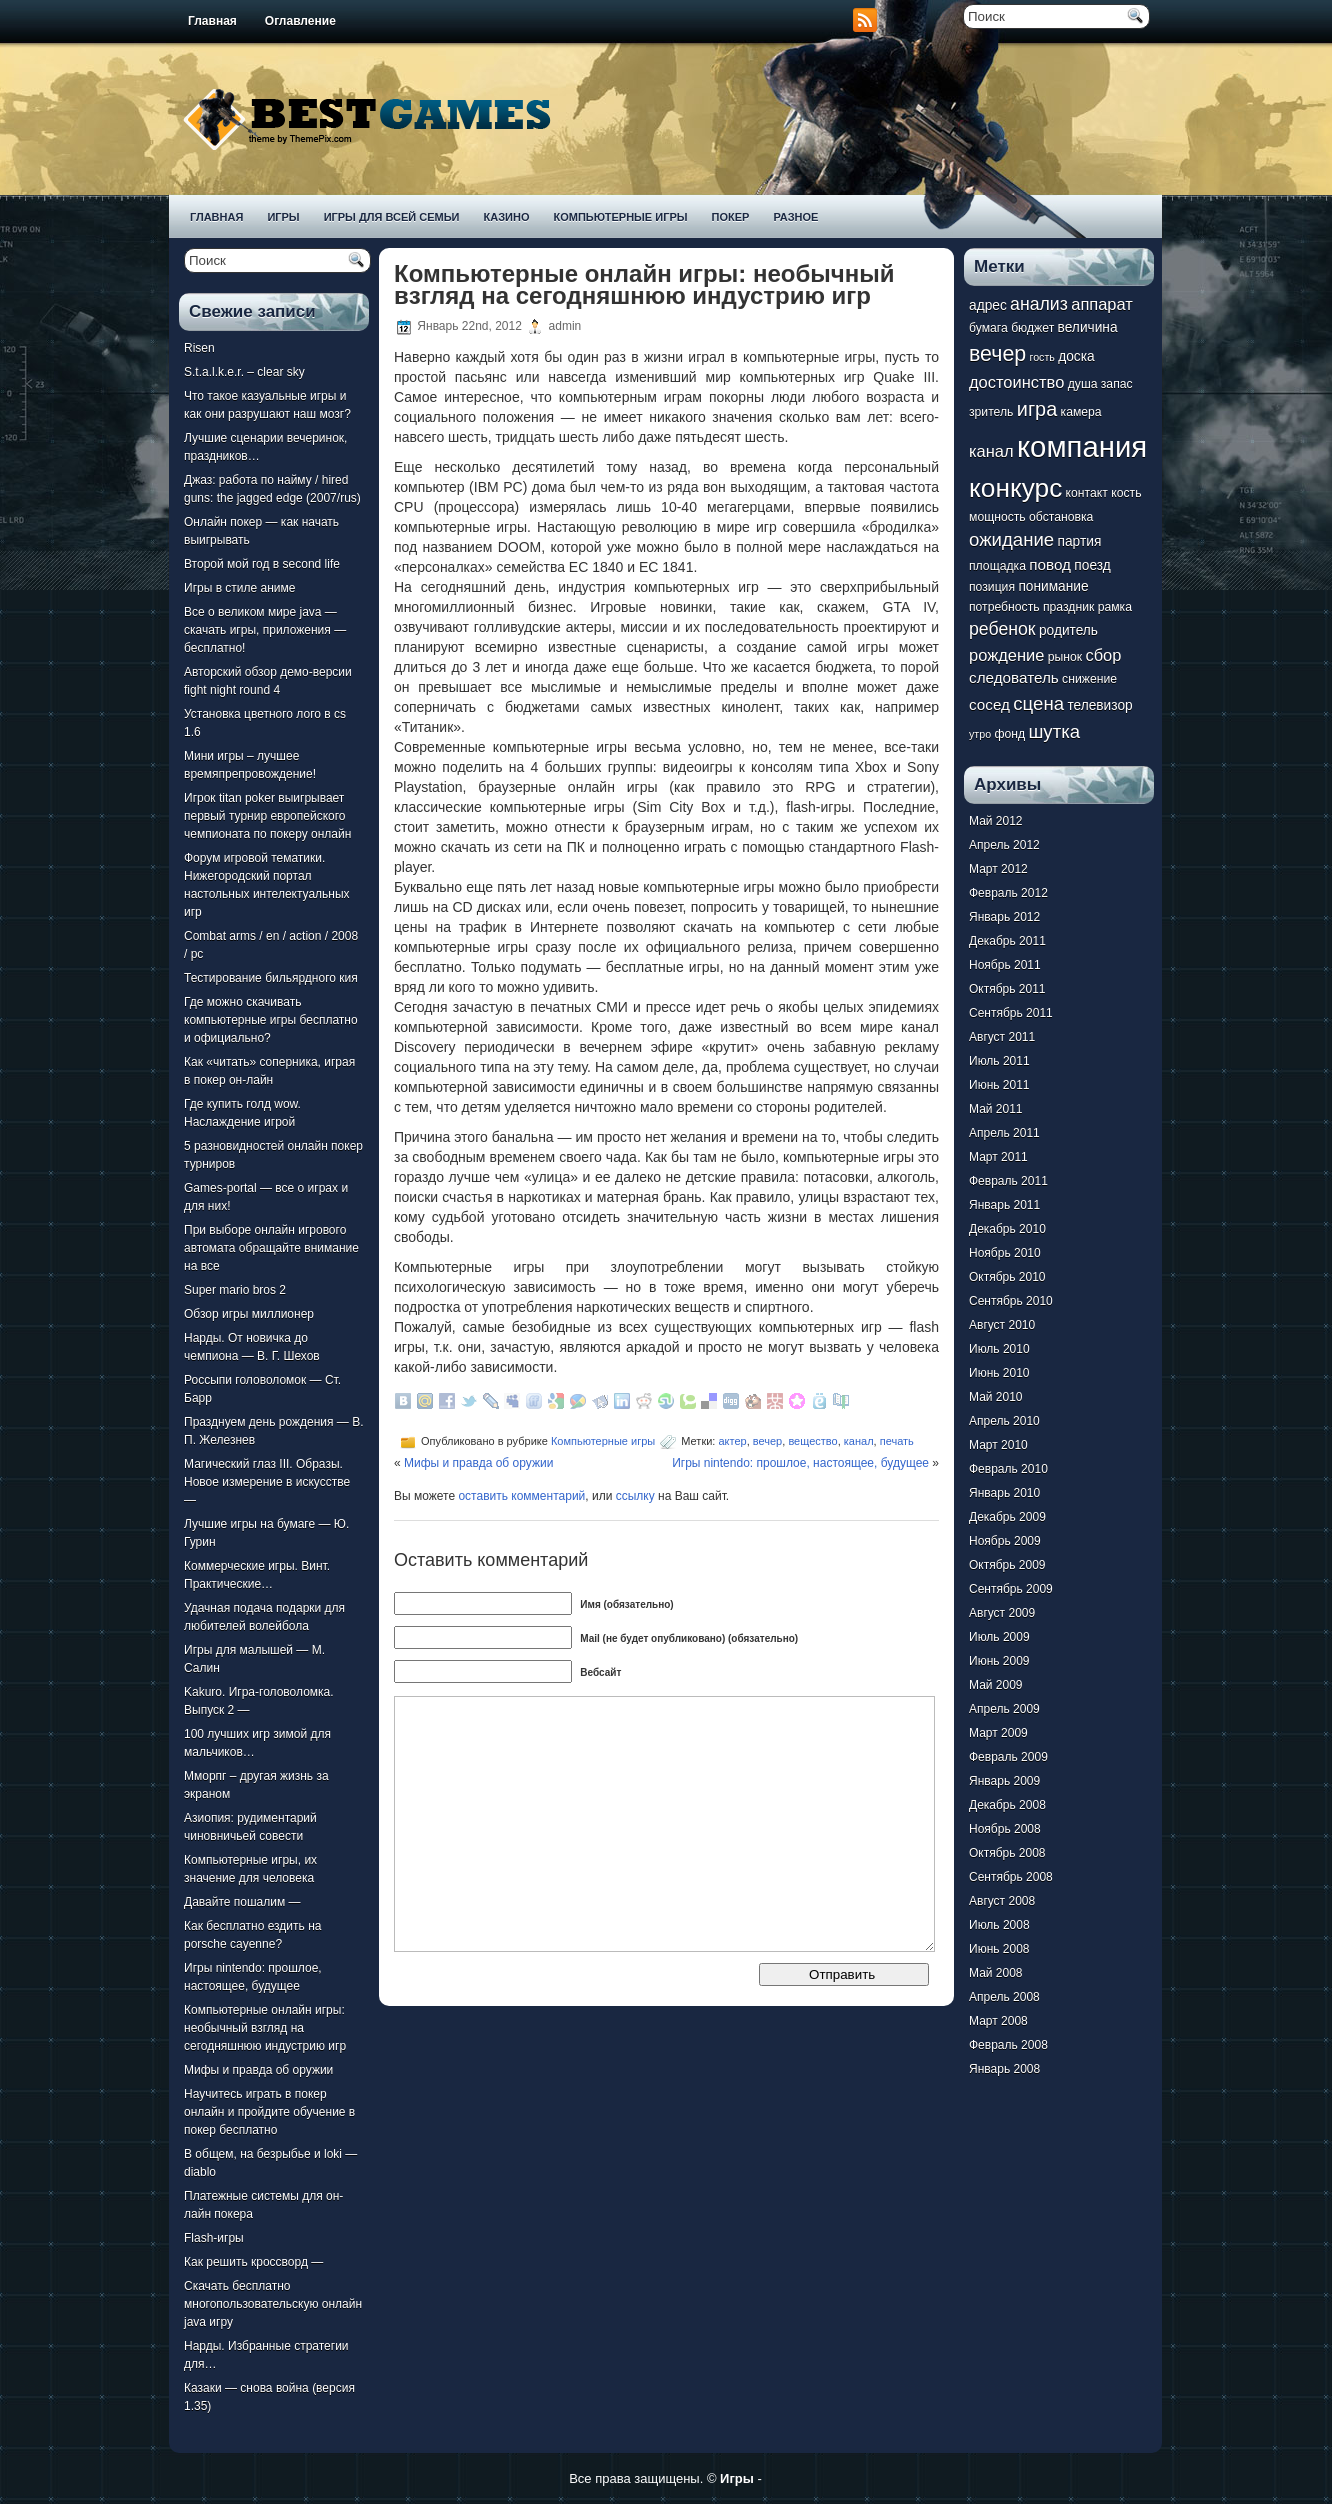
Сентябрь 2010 (1011, 1301)
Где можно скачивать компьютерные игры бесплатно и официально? (271, 1020)
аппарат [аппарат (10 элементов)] (1102, 304)
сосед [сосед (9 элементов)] (989, 704)
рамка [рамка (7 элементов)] (1115, 607)
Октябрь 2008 (1007, 1853)
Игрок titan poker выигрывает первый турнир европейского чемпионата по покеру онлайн (267, 816)
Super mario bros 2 (235, 1290)
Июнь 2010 (999, 1373)
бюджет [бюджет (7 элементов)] (1032, 328)
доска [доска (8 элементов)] (1076, 356)
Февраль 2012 (1008, 893)
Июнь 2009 (999, 1661)
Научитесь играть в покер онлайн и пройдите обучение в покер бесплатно (269, 2112)
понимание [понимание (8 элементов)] (1053, 586)
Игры (283, 217)
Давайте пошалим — (242, 1902)
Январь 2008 (1004, 2069)
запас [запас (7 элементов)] (1117, 384)
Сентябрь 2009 (1011, 1589)
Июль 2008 (999, 1925)
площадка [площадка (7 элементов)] (997, 566)
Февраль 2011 (1008, 1181)
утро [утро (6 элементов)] (980, 734)
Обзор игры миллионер (249, 1314)
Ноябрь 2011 (1005, 965)
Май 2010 (996, 1397)
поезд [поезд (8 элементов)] (1092, 565)
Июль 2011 (999, 1061)
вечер (767, 1441)
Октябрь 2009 (1007, 1565)
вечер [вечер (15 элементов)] (997, 354)
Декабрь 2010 (1007, 1229)
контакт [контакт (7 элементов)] (1087, 493)
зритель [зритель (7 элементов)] (991, 412)
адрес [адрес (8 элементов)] (988, 305)
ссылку (635, 1496)
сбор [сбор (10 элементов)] (1103, 655)
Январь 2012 (1004, 917)
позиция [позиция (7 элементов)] (992, 587)
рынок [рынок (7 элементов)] (1065, 657)
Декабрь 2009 (1007, 1517)
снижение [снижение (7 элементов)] (1089, 679)
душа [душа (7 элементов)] (1083, 384)
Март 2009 (998, 1733)
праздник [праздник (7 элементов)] (1068, 607)
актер (732, 1441)
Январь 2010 (1004, 1493)
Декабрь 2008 (1007, 1805)
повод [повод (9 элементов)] (1050, 564)
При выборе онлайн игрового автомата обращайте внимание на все (271, 1248)
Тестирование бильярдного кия (271, 978)
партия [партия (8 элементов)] (1080, 541)
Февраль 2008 (1008, 2045)
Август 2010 (1002, 1325)
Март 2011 (998, 1157)
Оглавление (300, 21)
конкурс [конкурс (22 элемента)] (1015, 488)
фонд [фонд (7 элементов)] (1009, 734)
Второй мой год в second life (262, 564)
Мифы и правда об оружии (258, 2070)
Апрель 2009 (1004, 1709)
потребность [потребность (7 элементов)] (1004, 607)
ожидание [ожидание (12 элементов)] (1011, 539)
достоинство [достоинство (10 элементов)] (1016, 382)
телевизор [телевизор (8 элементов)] (1099, 705)
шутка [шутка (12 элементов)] (1054, 731)
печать (897, 1441)
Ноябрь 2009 (1005, 1541)
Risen (199, 348)
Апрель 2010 (1004, 1421)
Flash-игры (214, 2238)
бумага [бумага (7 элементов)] (988, 328)
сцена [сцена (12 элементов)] (1038, 703)
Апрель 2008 (1004, 1997)
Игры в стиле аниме (239, 588)
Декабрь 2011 (1007, 941)
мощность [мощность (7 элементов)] (997, 517)
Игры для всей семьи (392, 217)
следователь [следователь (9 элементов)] (1014, 677)
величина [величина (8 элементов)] (1088, 327)
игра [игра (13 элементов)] (1037, 409)
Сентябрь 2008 (1011, 1877)
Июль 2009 (999, 1637)
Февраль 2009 (1008, 1757)
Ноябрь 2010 (1005, 1253)
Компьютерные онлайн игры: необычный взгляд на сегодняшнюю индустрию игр (265, 2028)
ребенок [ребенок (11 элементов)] (1002, 629)
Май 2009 (996, 1685)
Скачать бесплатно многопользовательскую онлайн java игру (273, 2304)
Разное (795, 217)
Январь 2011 (1004, 1205)
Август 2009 (1002, 1613)
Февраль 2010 (1008, 1469)
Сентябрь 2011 (1011, 1013)
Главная (212, 21)
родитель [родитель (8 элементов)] (1068, 630)
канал (859, 1441)
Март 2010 (998, 1445)
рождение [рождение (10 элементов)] (1006, 655)
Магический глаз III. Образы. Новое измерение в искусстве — (267, 1482)
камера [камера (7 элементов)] (1081, 412)
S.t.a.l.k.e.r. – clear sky (244, 372)
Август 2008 (1002, 1901)
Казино (506, 217)
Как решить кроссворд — (253, 2262)
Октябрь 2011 (1007, 989)
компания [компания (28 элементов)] (1082, 446)
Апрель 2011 (1004, 1133)
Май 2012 (996, 821)
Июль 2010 (999, 1349)
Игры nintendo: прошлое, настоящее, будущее (800, 1463)
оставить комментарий (521, 1496)
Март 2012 (998, 869)
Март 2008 (998, 2021)
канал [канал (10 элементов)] (991, 451)
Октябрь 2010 (1007, 1277)
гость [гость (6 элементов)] (1042, 357)
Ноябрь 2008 (1005, 1829)
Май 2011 (996, 1109)
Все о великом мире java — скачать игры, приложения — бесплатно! (265, 630)
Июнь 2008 (999, 1949)
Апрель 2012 (1004, 845)
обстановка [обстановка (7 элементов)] (1061, 517)
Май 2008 (996, 1973)
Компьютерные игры (620, 217)
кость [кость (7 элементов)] (1126, 493)
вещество (812, 1441)
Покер (731, 217)
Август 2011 (1002, 1037)
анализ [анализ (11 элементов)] (1039, 304)
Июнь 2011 (999, 1085)
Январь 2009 (1004, 1781)
